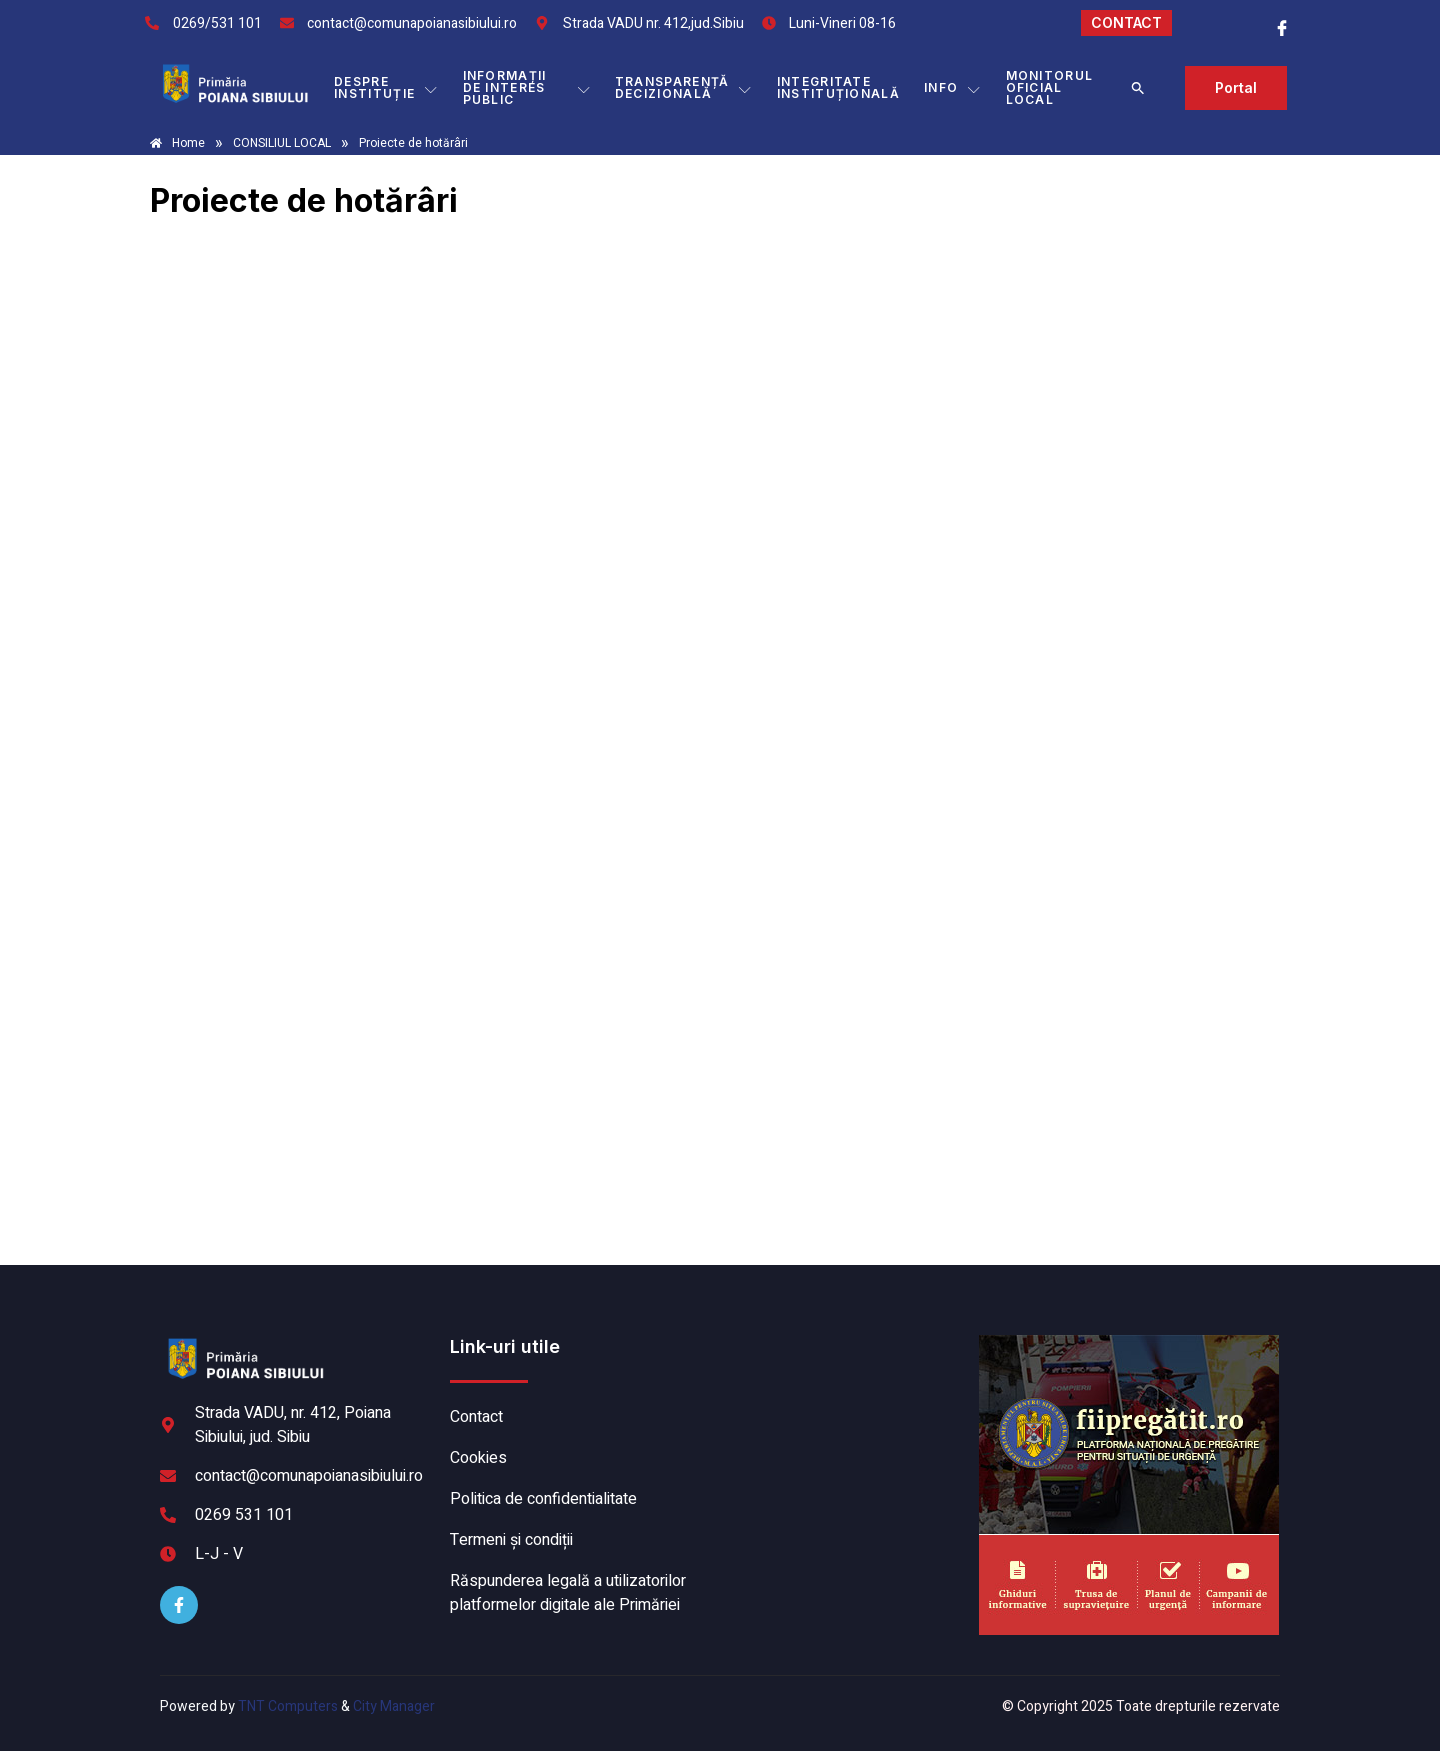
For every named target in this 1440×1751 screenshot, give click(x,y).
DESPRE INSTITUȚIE (386, 87)
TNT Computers (288, 1706)
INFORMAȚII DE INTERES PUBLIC (527, 87)
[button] (1138, 88)
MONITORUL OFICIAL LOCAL (1050, 87)
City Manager (394, 1706)
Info (953, 88)
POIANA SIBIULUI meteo (845, 1410)
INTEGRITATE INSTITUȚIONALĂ (838, 87)
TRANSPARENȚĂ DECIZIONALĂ (684, 87)
